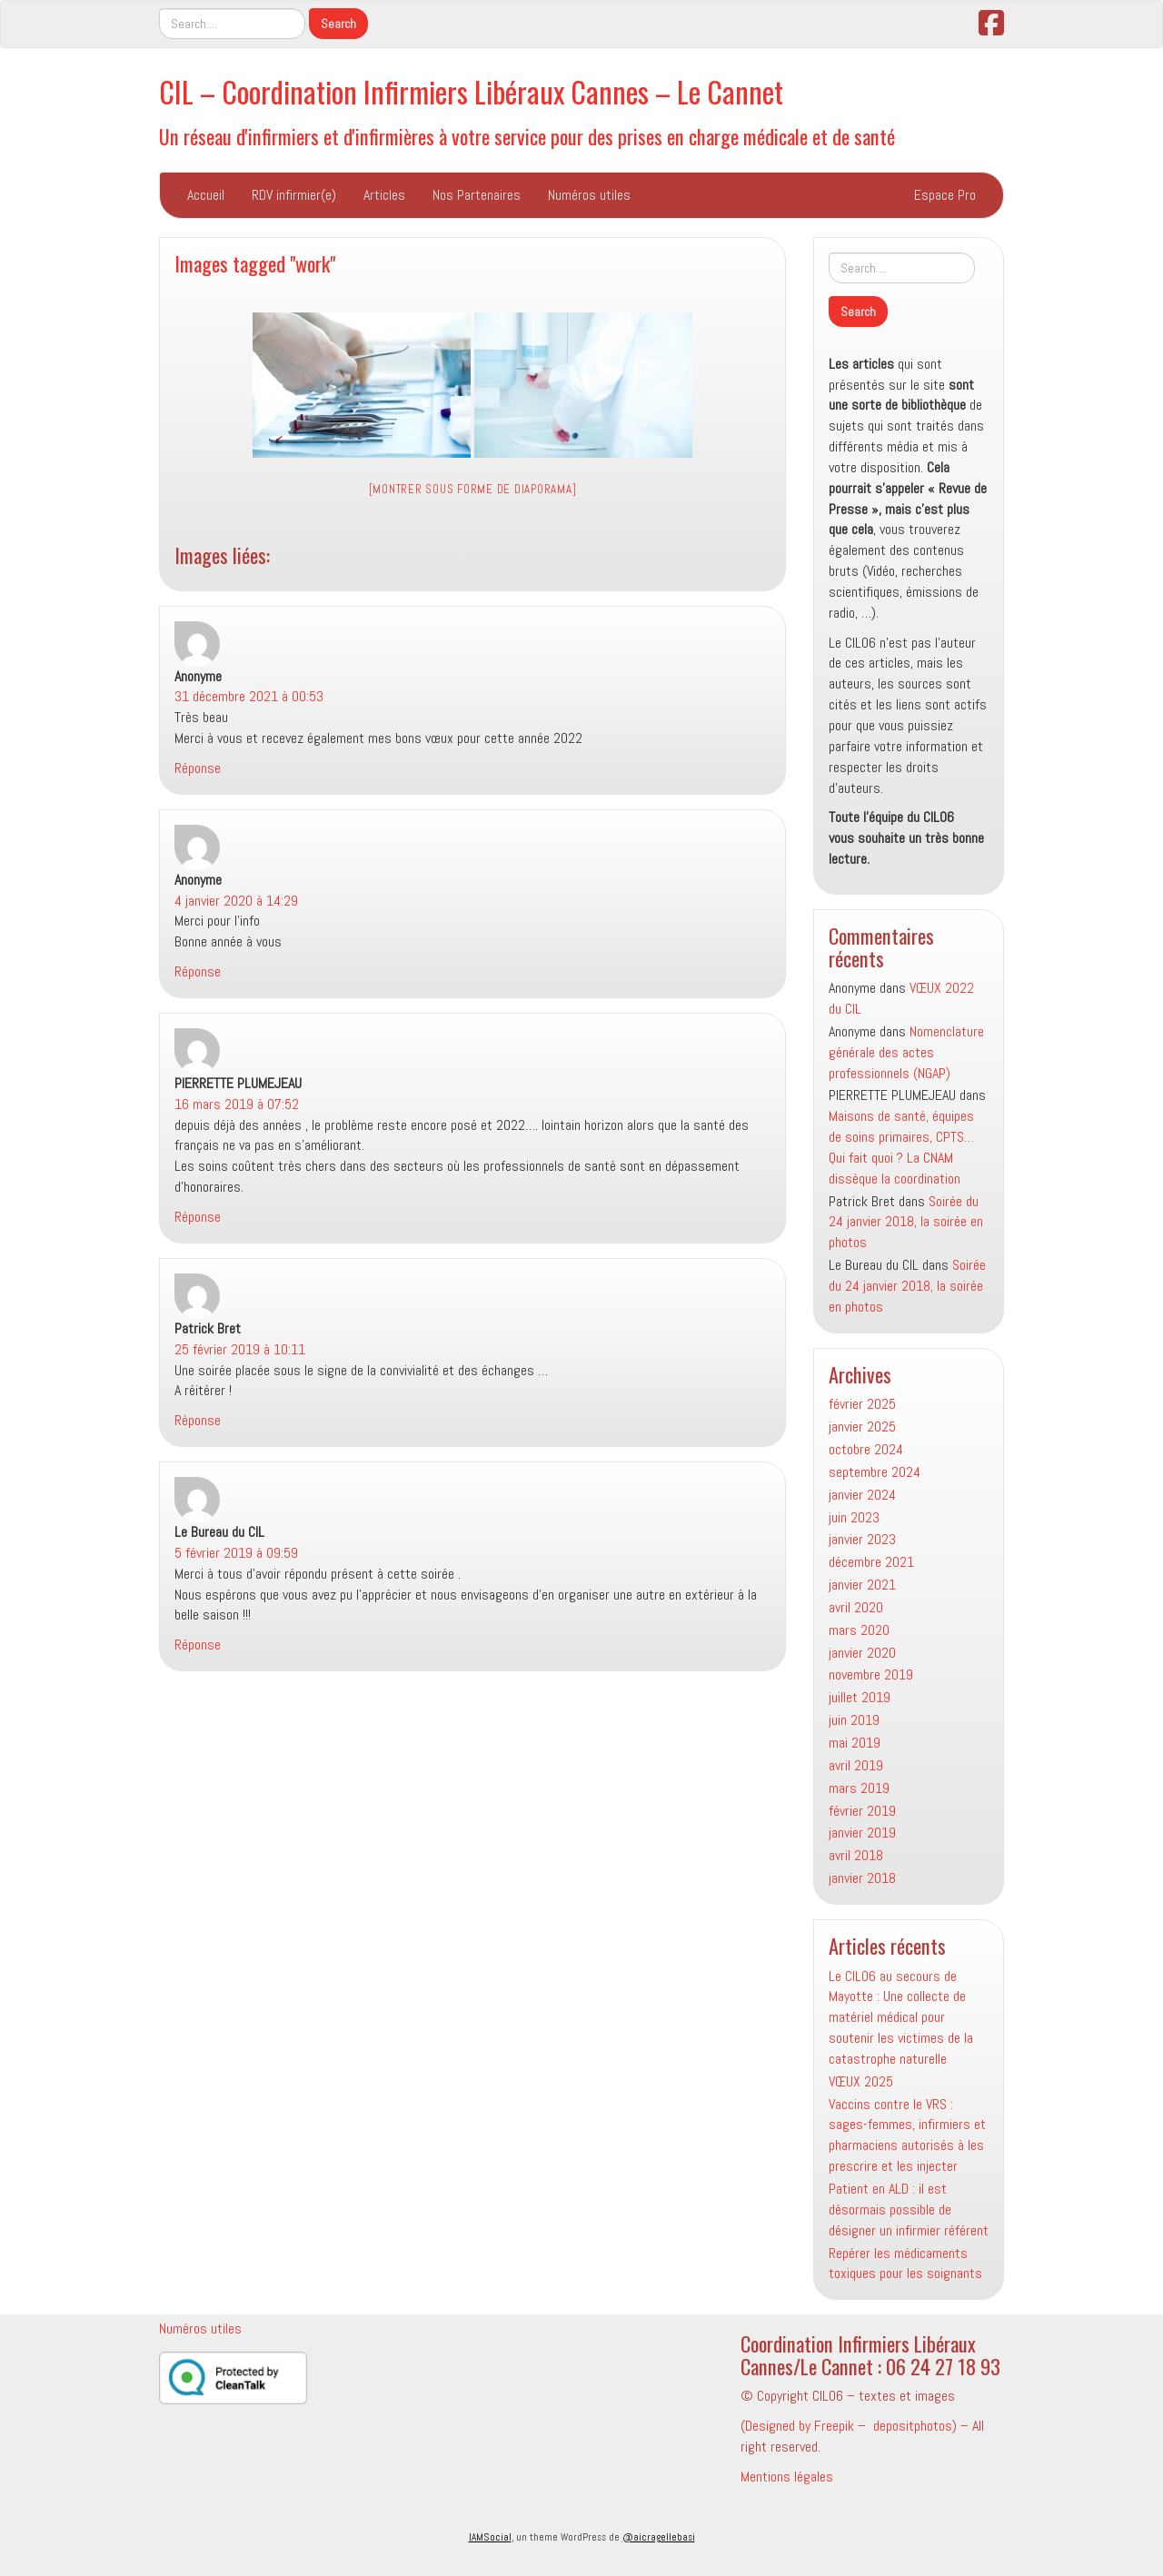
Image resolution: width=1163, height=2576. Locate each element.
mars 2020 (859, 1630)
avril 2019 (856, 1765)
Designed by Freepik (799, 2425)
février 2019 (862, 1810)
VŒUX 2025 (861, 2081)
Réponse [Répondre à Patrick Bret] (197, 1420)
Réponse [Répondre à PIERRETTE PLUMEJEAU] (197, 1216)
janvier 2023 (862, 1539)
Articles (384, 194)
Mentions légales (787, 2476)
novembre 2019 (871, 1674)
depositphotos (912, 2425)
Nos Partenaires (476, 194)
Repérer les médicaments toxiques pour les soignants (905, 2264)
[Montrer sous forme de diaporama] (473, 489)
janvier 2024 (862, 1494)
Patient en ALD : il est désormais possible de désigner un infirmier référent (909, 2209)
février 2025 (862, 1403)
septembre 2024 (874, 1471)
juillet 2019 (859, 1697)
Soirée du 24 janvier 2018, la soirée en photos (906, 1222)
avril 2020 (856, 1607)
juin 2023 (854, 1517)
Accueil (205, 194)
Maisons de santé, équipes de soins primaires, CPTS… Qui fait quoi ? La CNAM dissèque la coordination (901, 1147)
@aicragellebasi (658, 2537)
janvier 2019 (862, 1832)
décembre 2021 (871, 1561)
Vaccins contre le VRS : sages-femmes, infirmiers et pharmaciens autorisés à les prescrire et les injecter (907, 2135)
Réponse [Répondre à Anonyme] (197, 768)
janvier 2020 (862, 1652)
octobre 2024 (866, 1449)
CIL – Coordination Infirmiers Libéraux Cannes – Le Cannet (471, 91)
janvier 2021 (862, 1584)
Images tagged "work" (254, 263)
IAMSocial (490, 2537)
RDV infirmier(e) (294, 194)
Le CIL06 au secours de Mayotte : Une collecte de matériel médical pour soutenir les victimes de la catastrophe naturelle (901, 2017)
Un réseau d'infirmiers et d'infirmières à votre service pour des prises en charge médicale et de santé (527, 136)
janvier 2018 (862, 1877)
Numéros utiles (589, 194)
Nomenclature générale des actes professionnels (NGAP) (906, 1052)
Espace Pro (945, 194)
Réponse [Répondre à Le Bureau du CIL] (197, 1644)
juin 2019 (854, 1719)
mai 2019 (854, 1742)
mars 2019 (859, 1788)
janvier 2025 (862, 1426)
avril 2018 (856, 1855)
